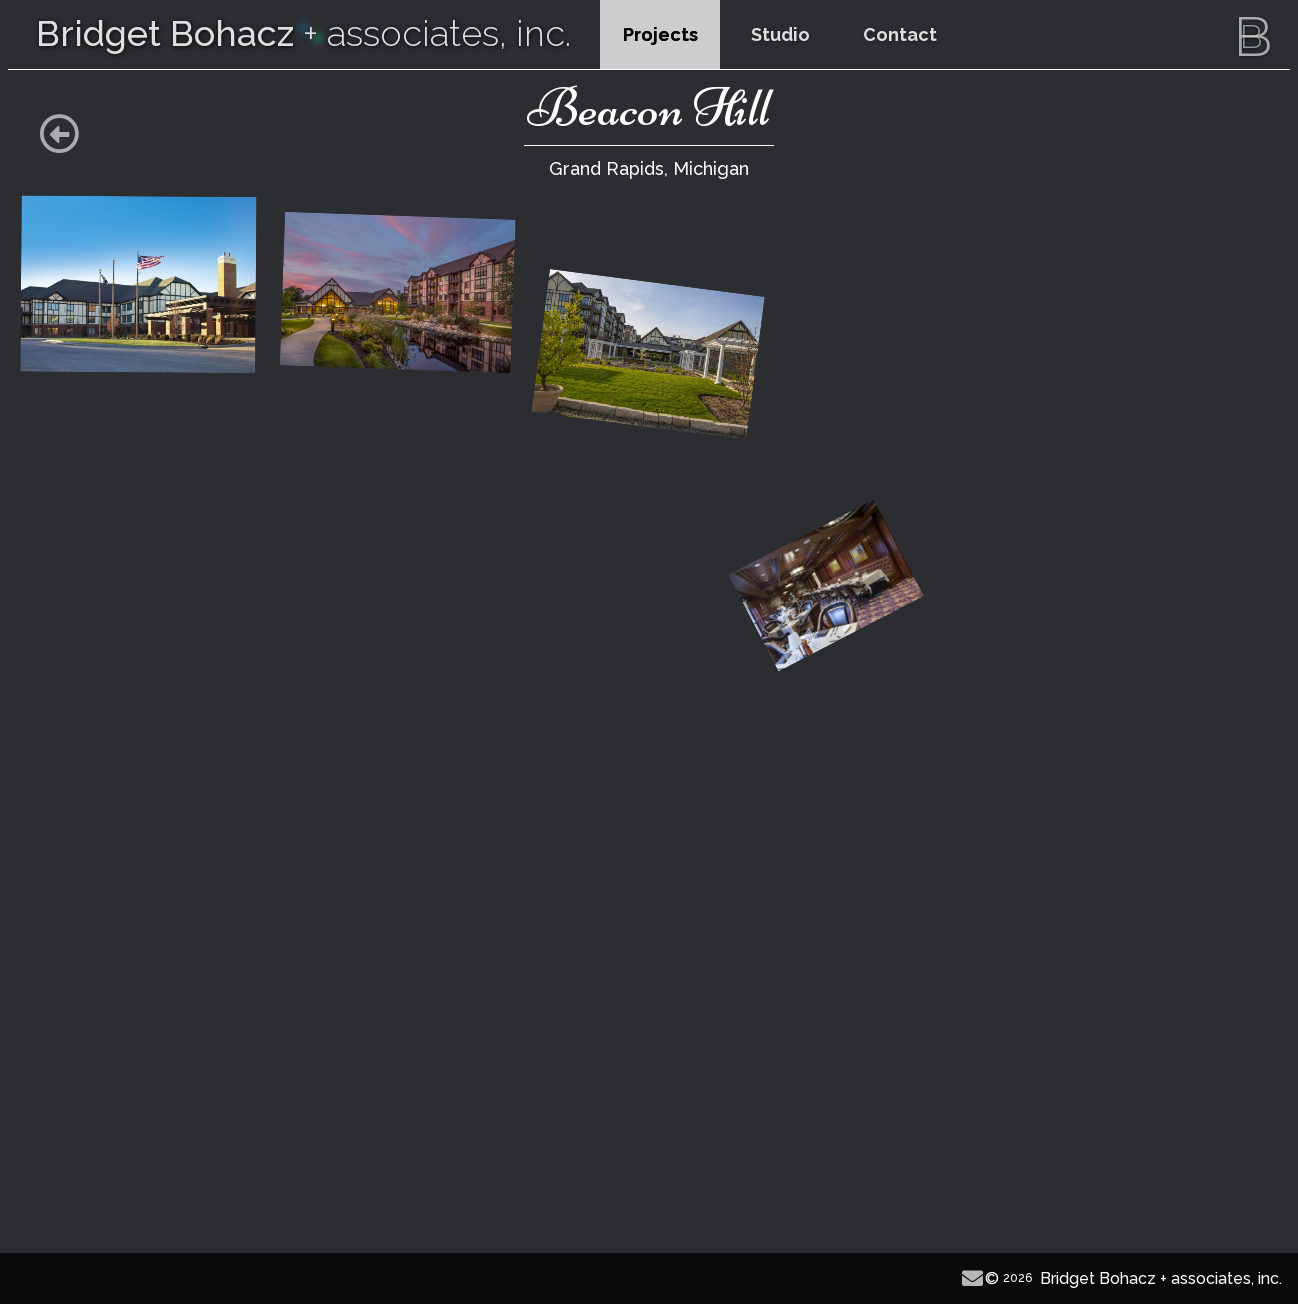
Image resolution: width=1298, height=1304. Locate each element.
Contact (900, 34)
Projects (660, 34)
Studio (780, 34)
